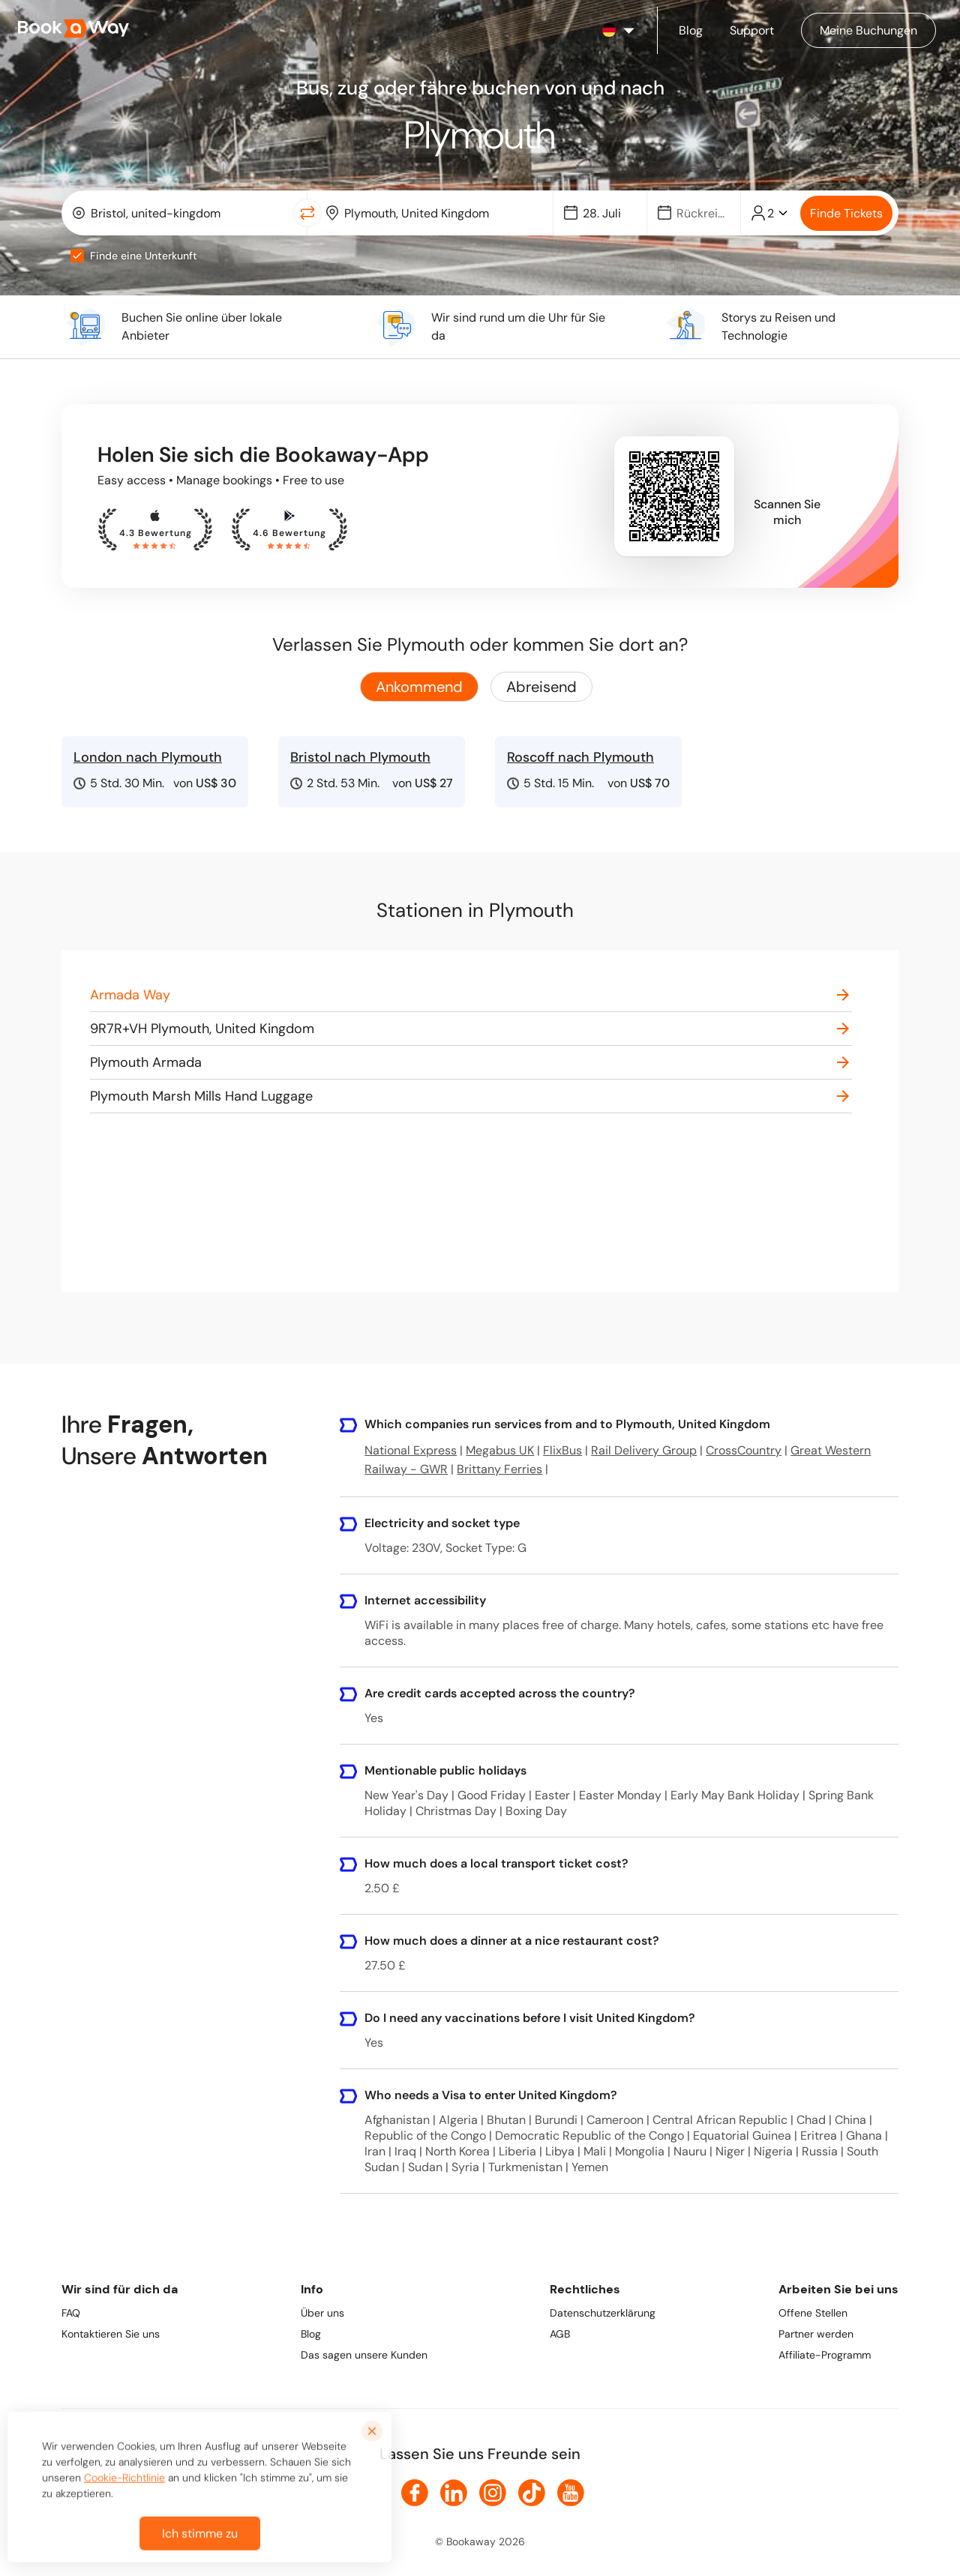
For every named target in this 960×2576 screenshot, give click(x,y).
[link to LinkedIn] (453, 2492)
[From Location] (187, 213)
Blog (311, 2334)
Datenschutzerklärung (603, 2313)
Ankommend (419, 686)
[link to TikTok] (531, 2492)
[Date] (607, 213)
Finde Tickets (846, 213)
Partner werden (816, 2334)
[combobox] (180, 212)
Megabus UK (500, 1450)
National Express (410, 1450)
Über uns (322, 2313)
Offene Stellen (813, 2313)
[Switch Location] (307, 213)
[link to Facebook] (414, 2492)
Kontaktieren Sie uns (111, 2334)
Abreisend (541, 686)
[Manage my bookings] (868, 30)
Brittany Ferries (499, 1469)
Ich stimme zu (200, 2546)
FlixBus (562, 1450)
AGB (560, 2334)
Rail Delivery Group (644, 1450)
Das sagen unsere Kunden (364, 2355)
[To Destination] (440, 213)
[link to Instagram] (492, 2492)
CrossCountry (744, 1450)
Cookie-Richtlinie (124, 2490)
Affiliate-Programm (824, 2355)
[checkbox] (77, 255)
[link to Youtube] (570, 2492)
